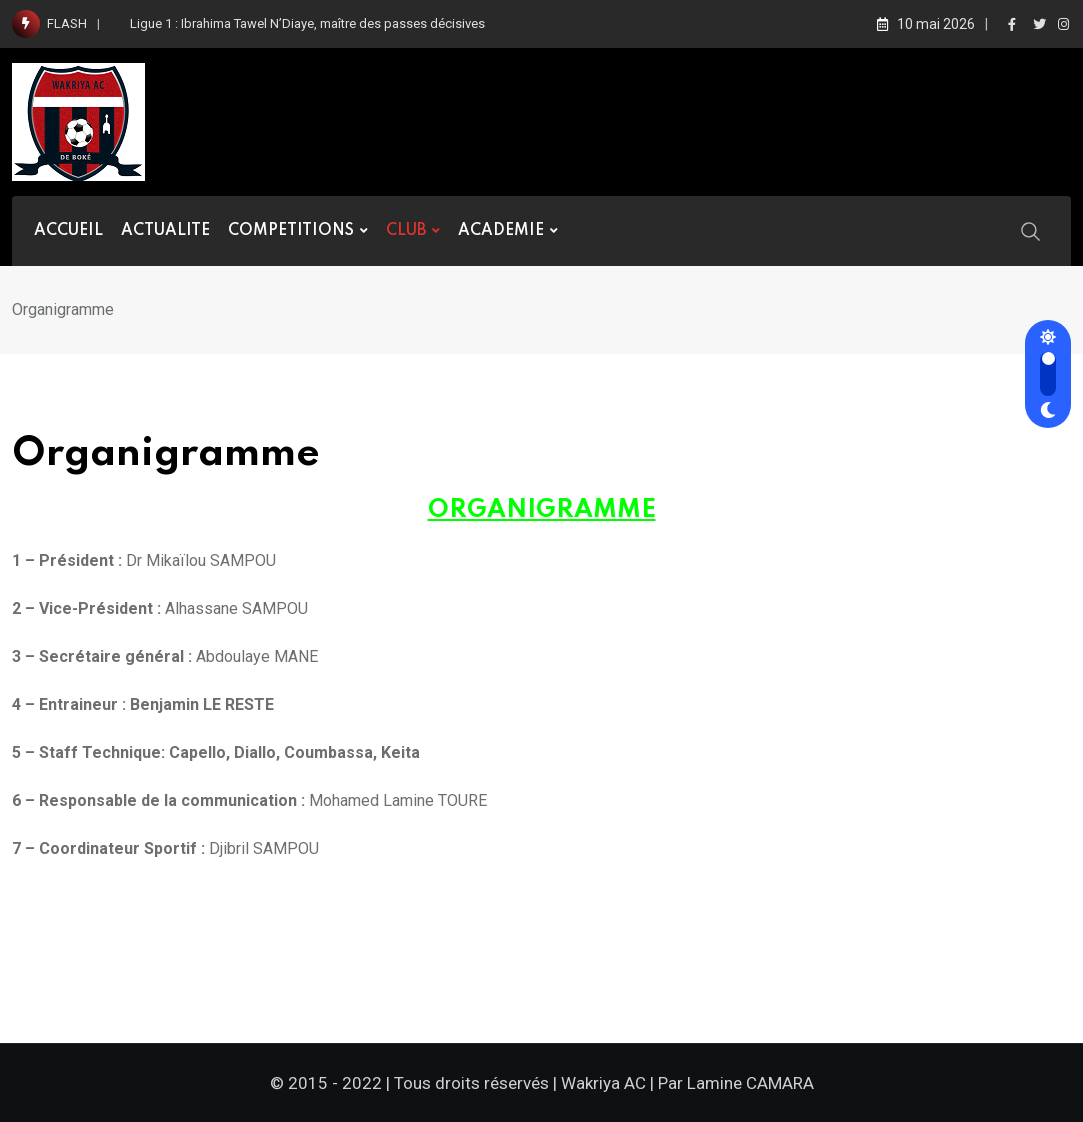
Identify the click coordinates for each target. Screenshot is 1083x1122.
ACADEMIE (501, 231)
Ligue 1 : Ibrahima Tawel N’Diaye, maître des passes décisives (307, 23)
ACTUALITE (165, 231)
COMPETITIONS (291, 231)
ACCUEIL (68, 231)
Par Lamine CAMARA (736, 1083)
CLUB (406, 231)
